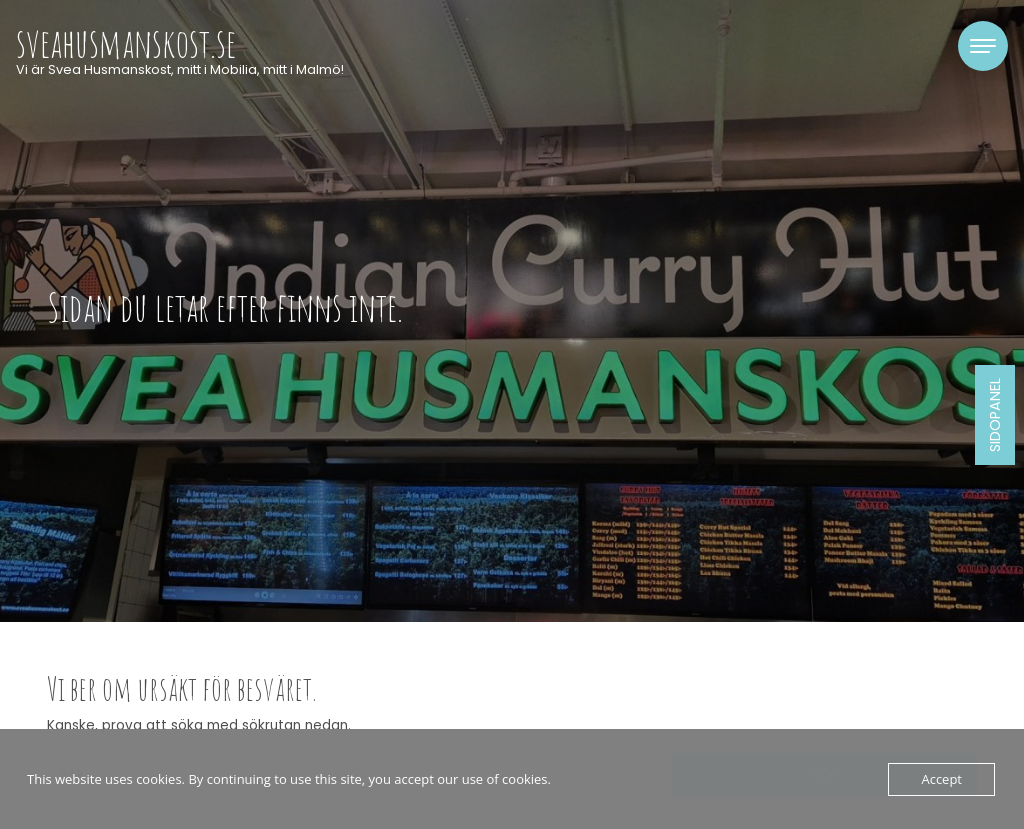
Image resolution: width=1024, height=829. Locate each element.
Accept (941, 779)
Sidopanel (995, 415)
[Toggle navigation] (983, 46)
